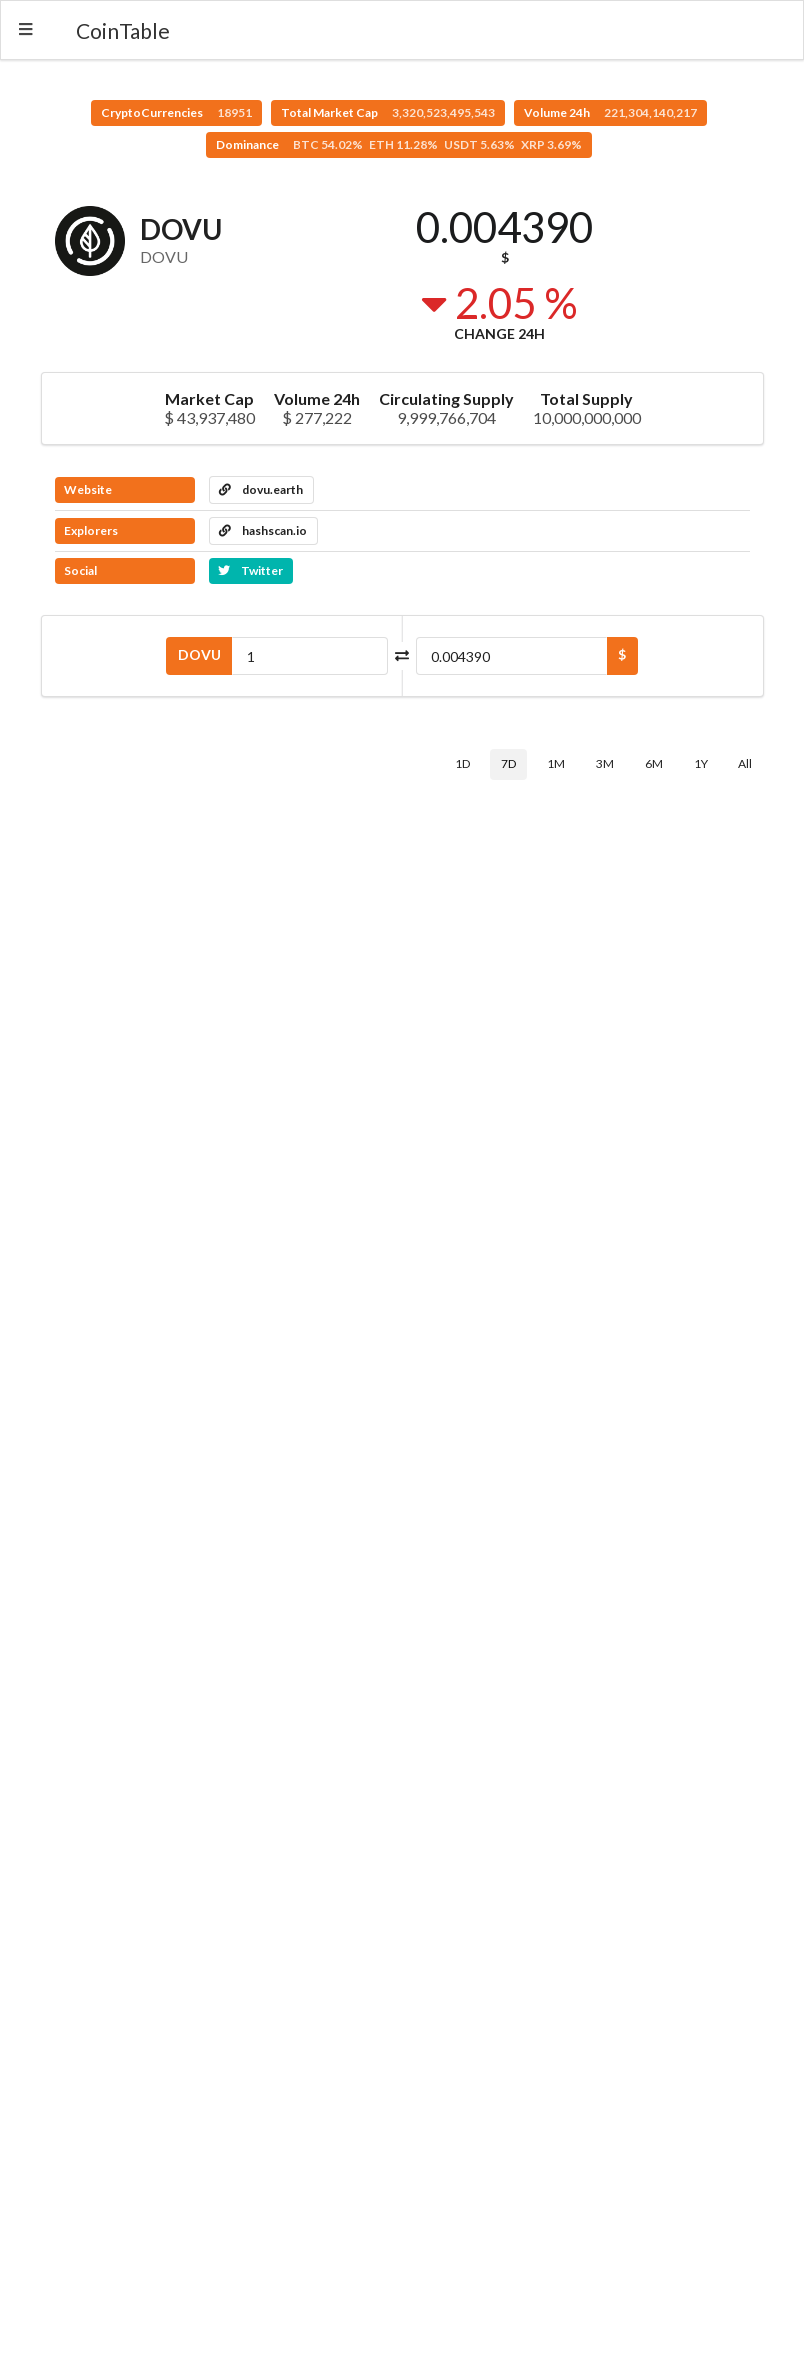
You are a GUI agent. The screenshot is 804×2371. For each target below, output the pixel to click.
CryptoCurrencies (176, 112)
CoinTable (123, 30)
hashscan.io (263, 530)
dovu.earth (261, 489)
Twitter (250, 570)
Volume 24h (610, 112)
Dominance (399, 144)
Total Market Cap (388, 112)
